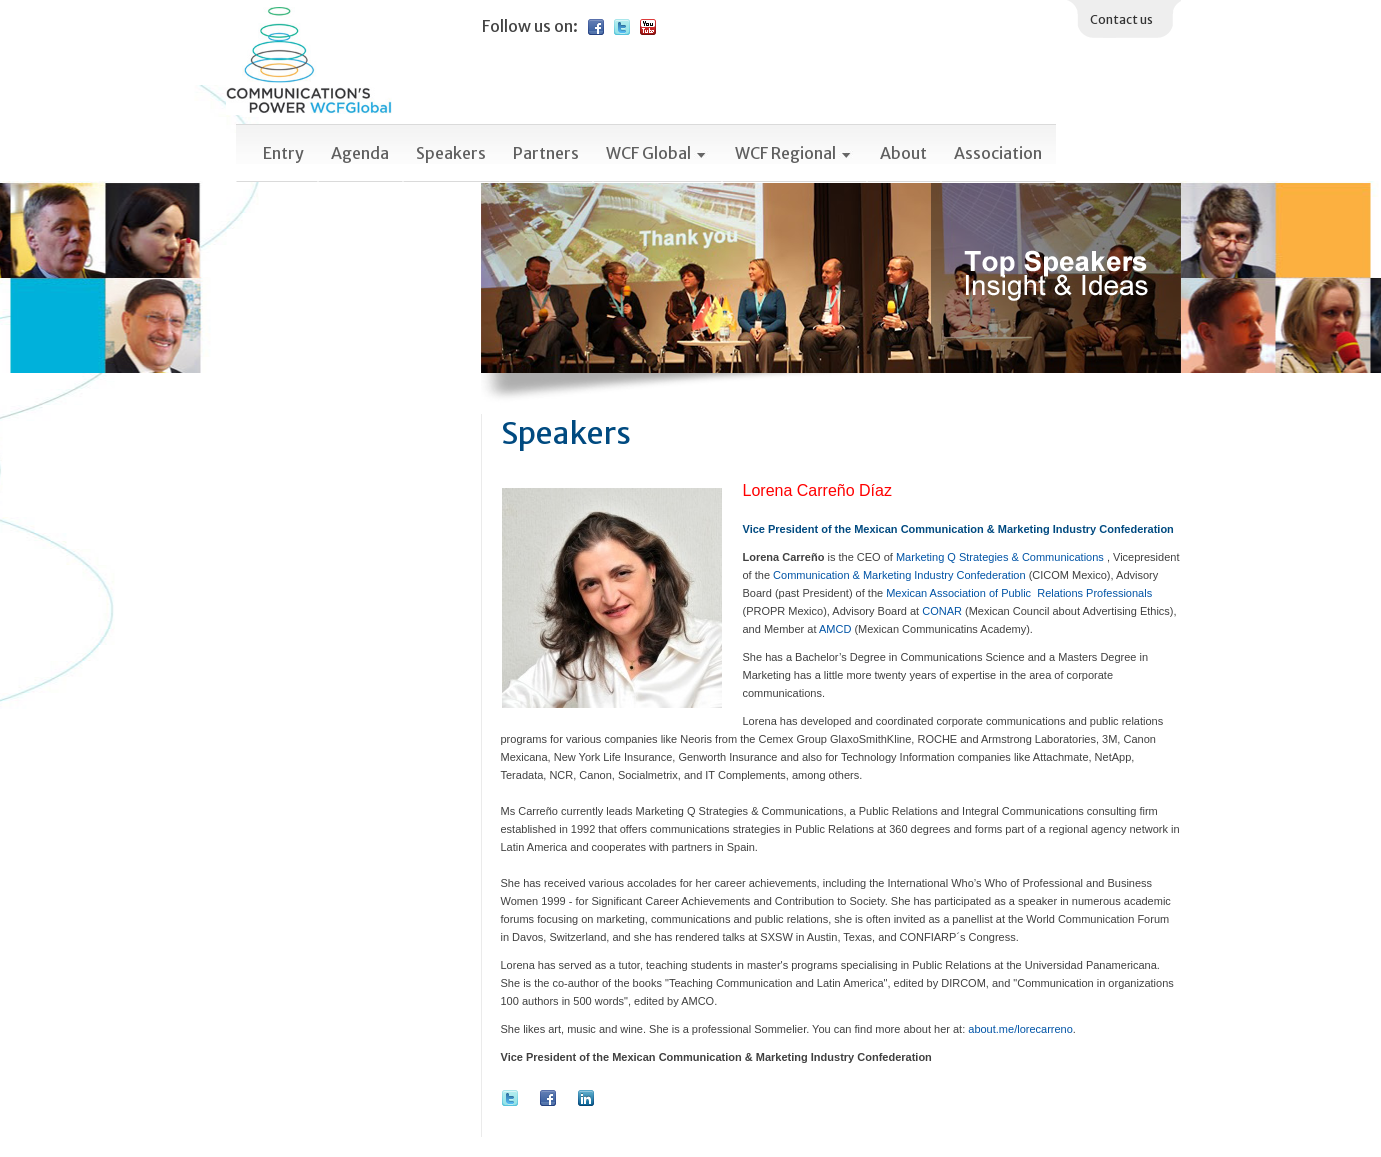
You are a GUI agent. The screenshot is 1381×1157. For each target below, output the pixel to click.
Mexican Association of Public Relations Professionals (1019, 593)
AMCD (835, 629)
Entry (283, 153)
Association (998, 153)
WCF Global (657, 153)
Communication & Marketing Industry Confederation (899, 575)
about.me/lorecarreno (1020, 1029)
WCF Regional (794, 153)
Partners (546, 153)
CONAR (942, 611)
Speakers (451, 153)
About (903, 153)
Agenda (360, 153)
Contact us (1121, 19)
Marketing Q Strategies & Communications (1001, 557)
